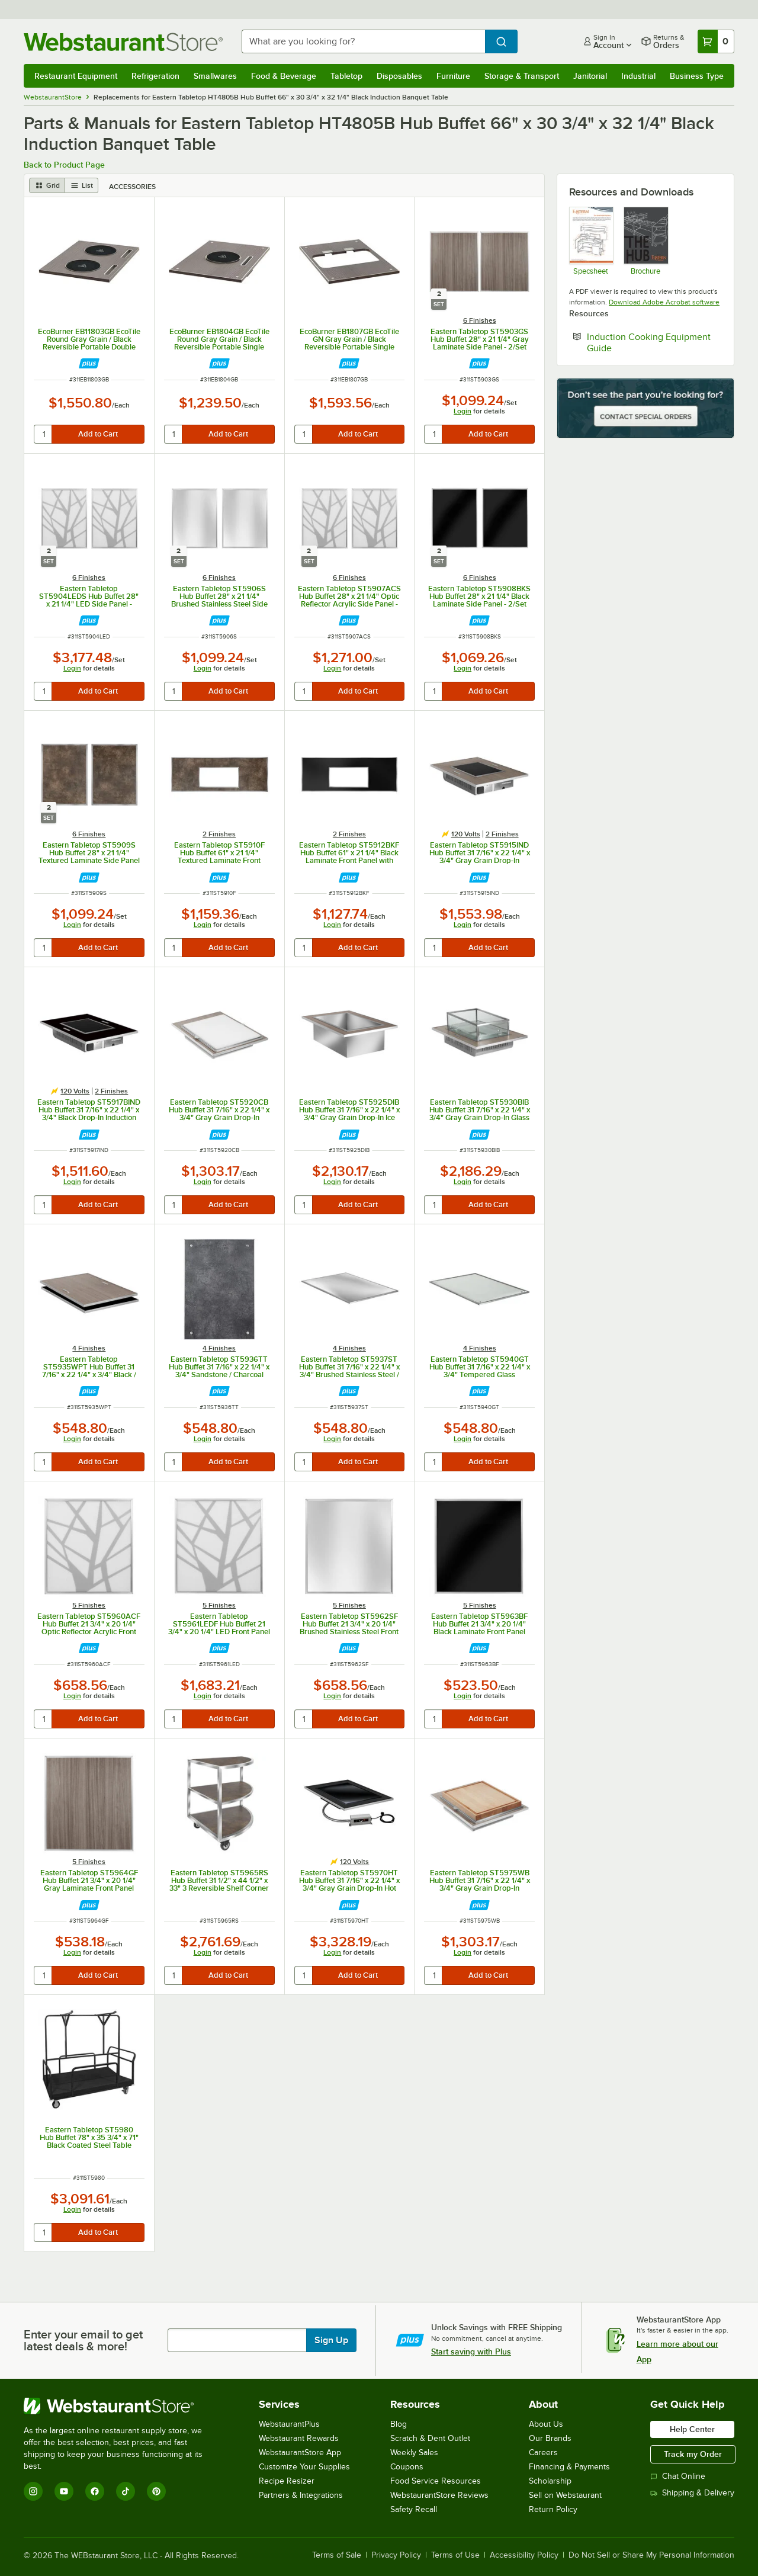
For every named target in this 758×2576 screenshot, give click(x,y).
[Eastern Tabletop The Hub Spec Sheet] (645, 241)
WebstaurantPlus (289, 2424)
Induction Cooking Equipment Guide (649, 342)
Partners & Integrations (301, 2495)
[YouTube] (63, 2491)
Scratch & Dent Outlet (430, 2438)
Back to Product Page (64, 164)
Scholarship (550, 2480)
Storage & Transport (521, 76)
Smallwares (215, 76)
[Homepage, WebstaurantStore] (123, 42)
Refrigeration (155, 76)
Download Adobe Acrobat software (664, 302)
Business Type (697, 76)
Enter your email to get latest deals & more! (83, 2340)
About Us (546, 2424)
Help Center (692, 2429)
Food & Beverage (283, 76)
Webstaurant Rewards (299, 2438)
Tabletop (346, 76)
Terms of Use (455, 2555)
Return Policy (553, 2509)
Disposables (399, 76)
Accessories (132, 186)
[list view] (81, 185)
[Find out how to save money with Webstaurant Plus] (89, 363)
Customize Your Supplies (304, 2466)
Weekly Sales (414, 2452)
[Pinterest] (156, 2491)
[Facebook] (94, 2491)
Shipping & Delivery (692, 2492)
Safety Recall (413, 2509)
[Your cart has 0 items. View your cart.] (716, 41)
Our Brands (550, 2438)
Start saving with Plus (471, 2351)
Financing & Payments (569, 2466)
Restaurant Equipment (75, 76)
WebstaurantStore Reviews (439, 2495)
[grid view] (47, 185)
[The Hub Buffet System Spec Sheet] (590, 241)
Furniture (453, 76)
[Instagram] (33, 2491)
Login (462, 411)
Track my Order (693, 2454)
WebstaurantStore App (300, 2452)
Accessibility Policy (524, 2555)
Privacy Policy (396, 2555)
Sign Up (331, 2340)
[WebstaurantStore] (121, 2406)
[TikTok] (125, 2491)
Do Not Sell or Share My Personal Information (651, 2555)
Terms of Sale (336, 2555)
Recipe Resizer (286, 2480)
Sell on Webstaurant (565, 2495)
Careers (543, 2452)
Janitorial (590, 76)
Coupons (406, 2466)
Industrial (638, 76)
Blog (398, 2424)
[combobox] (363, 41)
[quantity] (43, 434)
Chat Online (677, 2476)
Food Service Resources (435, 2480)
